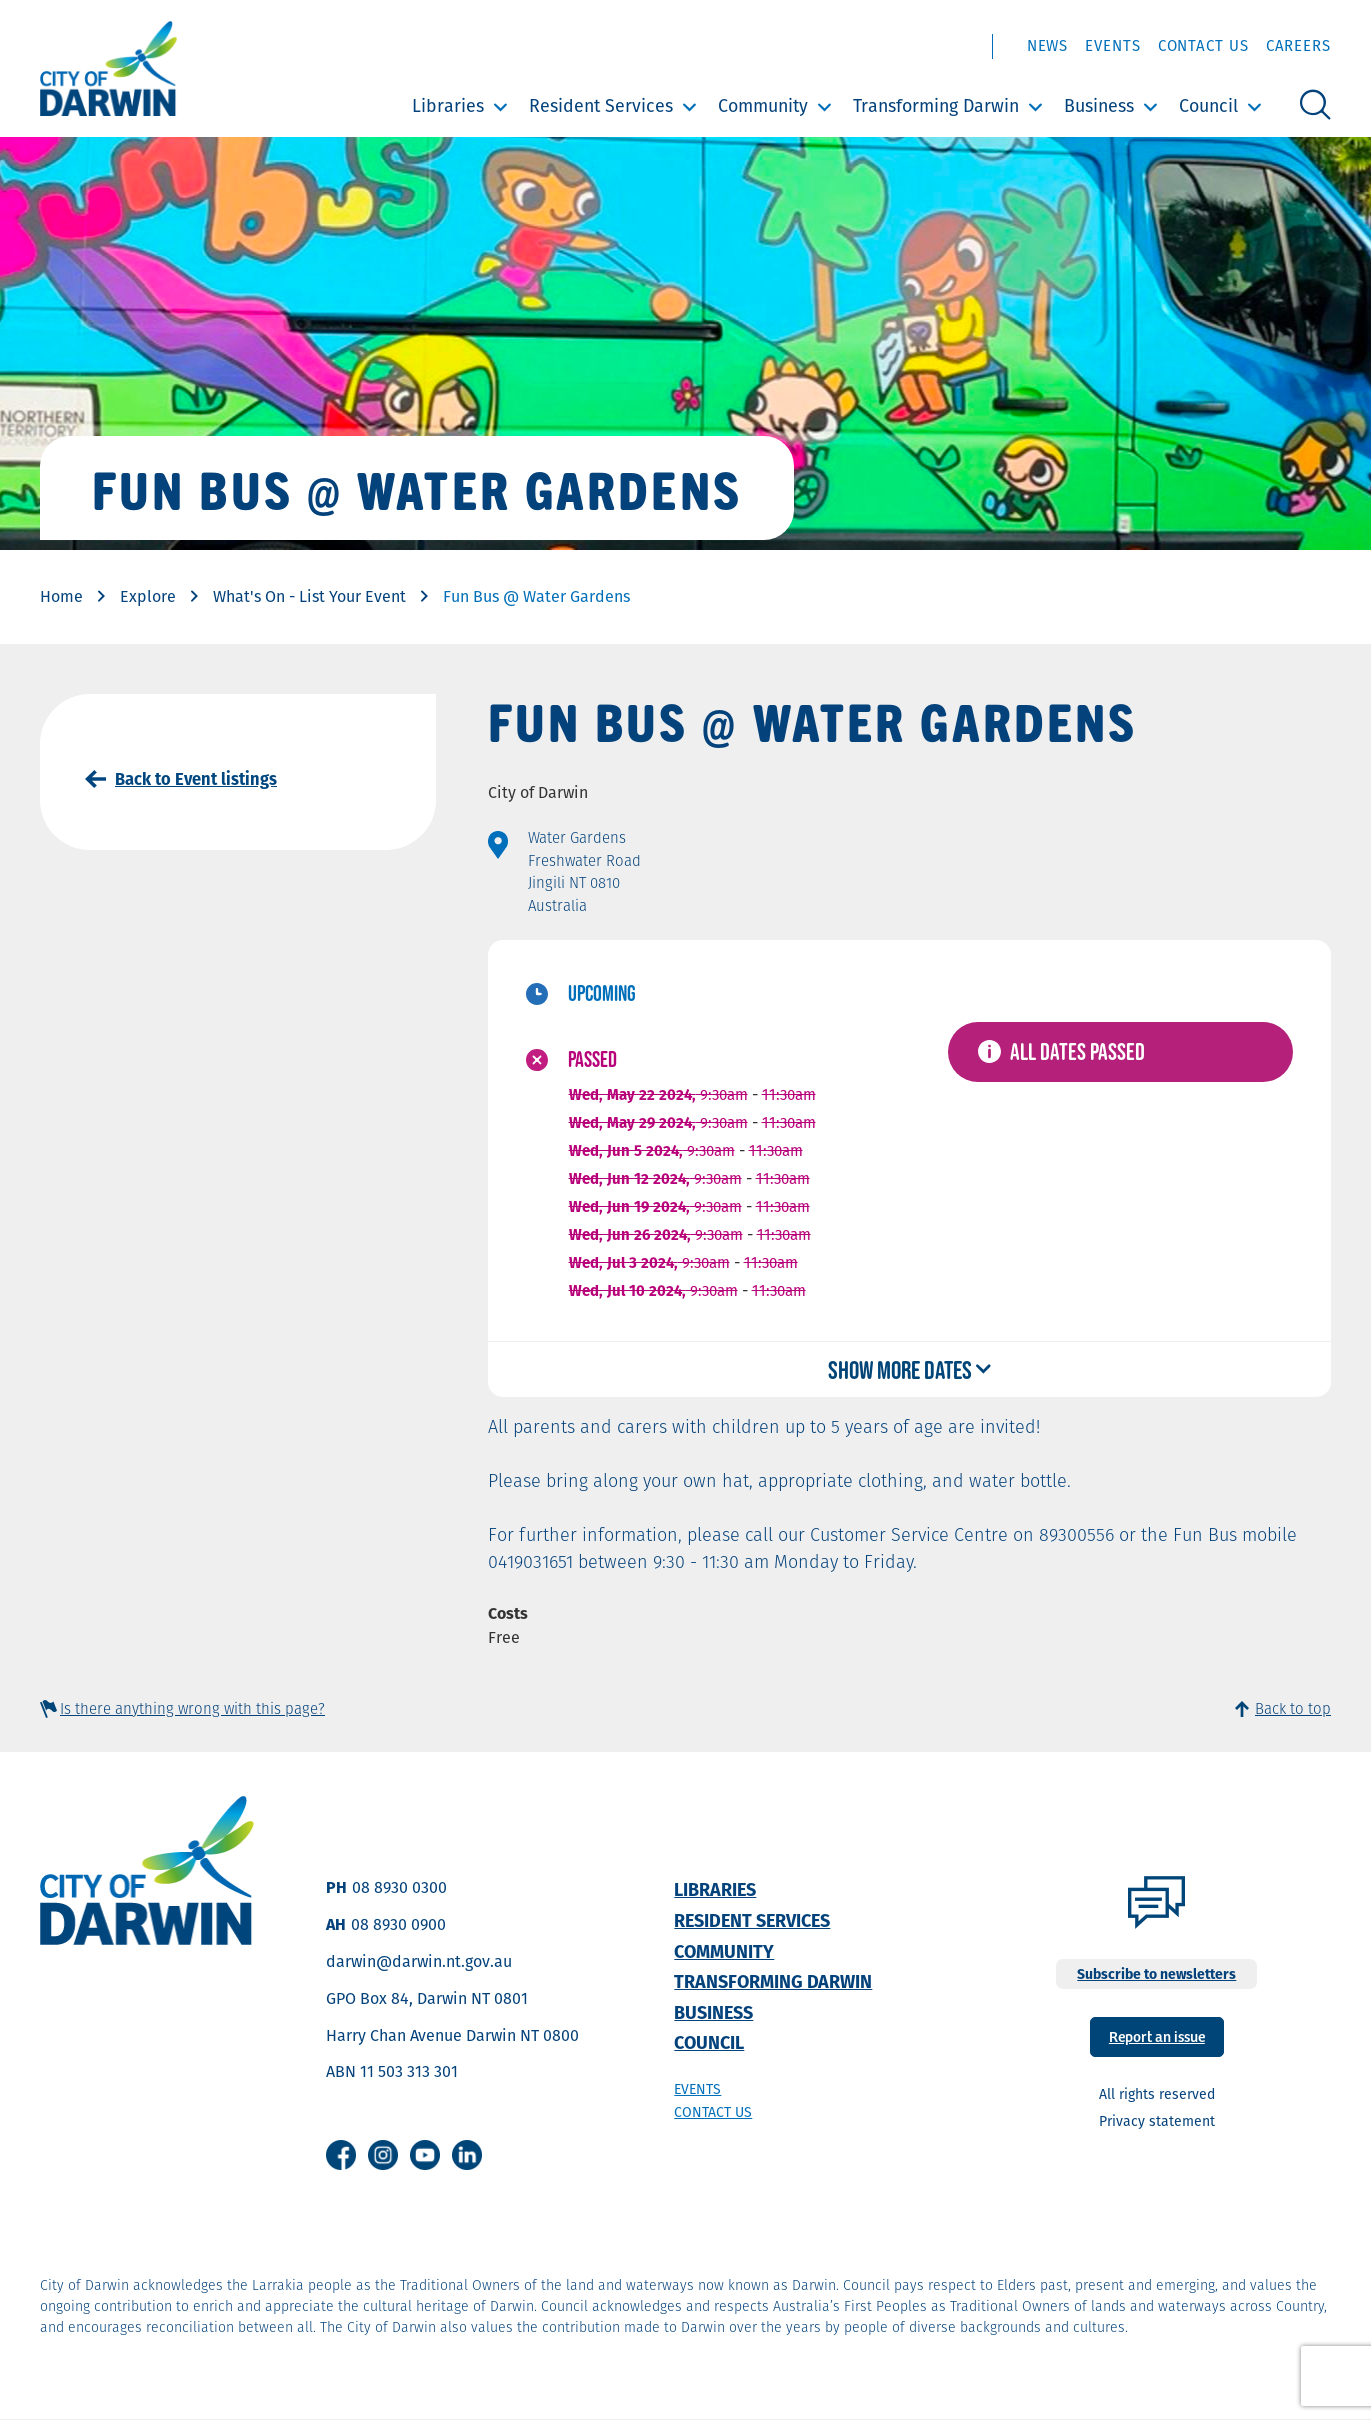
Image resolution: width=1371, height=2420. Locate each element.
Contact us (713, 2112)
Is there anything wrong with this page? (192, 1708)
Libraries (448, 105)
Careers (1298, 45)
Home (61, 596)
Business (1099, 105)
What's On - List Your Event (309, 596)
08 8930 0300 (399, 1887)
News (1048, 45)
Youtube (425, 2155)
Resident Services (601, 105)
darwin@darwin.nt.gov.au (419, 1961)
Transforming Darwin (936, 105)
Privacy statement (1157, 2121)
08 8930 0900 (398, 1924)
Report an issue (1157, 2035)
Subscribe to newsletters (1156, 1974)
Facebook (341, 2155)
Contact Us (1203, 45)
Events (1112, 45)
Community (763, 105)
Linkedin (467, 2155)
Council (1208, 105)
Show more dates (900, 1369)
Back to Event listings (196, 779)
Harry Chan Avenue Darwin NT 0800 (452, 2035)
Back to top (1293, 1708)
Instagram (383, 2155)
